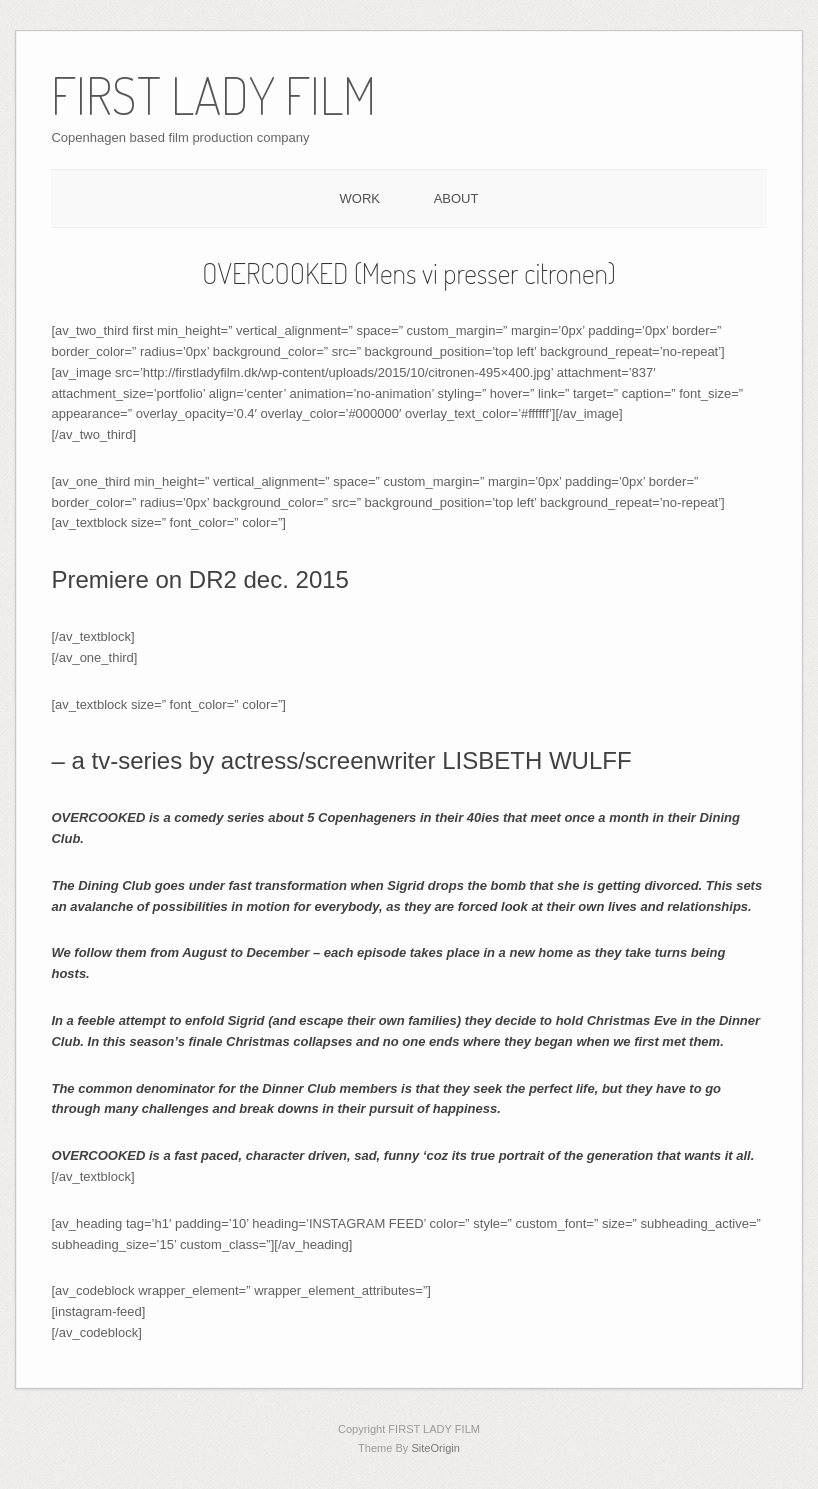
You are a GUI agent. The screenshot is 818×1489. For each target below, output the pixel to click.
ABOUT (456, 198)
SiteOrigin (435, 1448)
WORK (360, 198)
